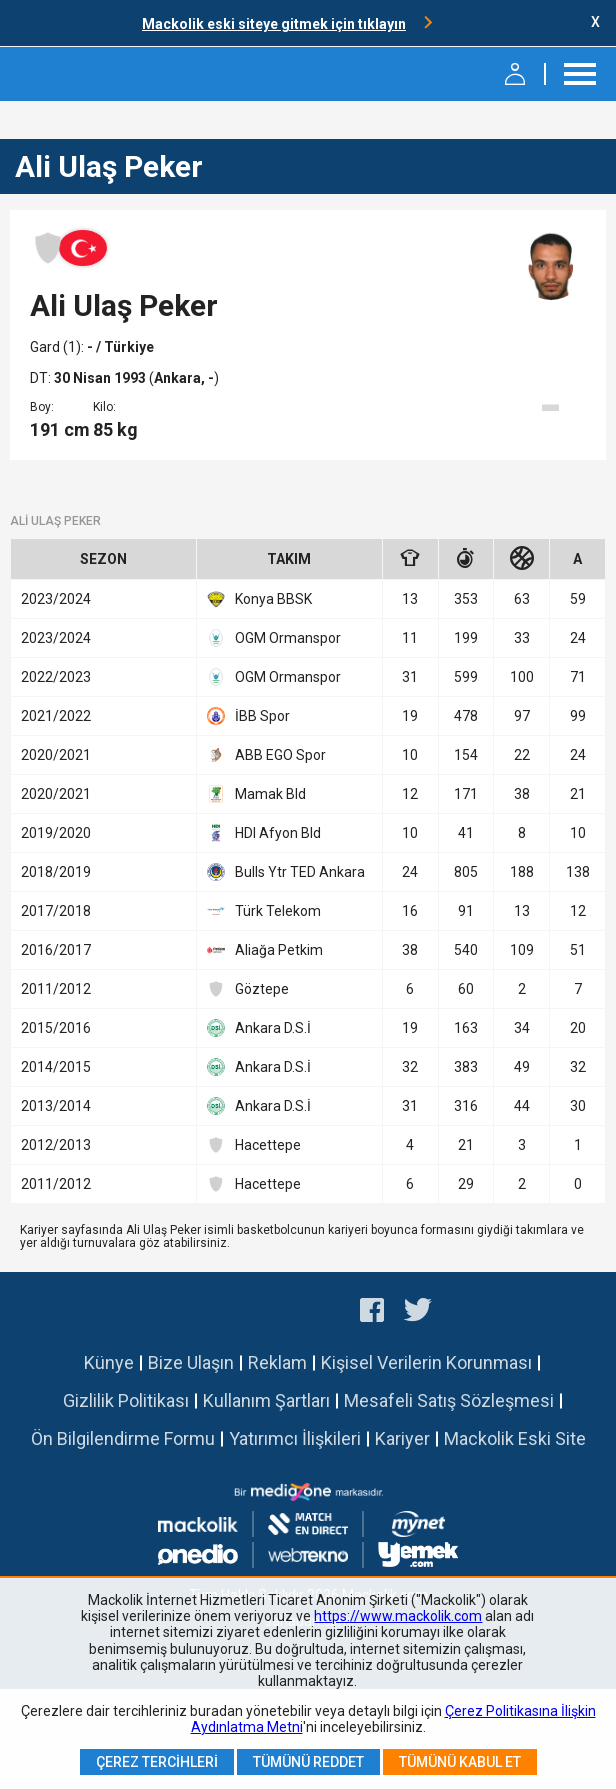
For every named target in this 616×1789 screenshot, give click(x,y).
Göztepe (248, 989)
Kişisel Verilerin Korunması (426, 1362)
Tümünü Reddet (308, 1762)
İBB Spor (248, 716)
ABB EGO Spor (266, 755)
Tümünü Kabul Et (460, 1762)
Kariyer (402, 1438)
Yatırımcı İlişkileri (295, 1438)
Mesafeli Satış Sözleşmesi (449, 1400)
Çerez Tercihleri (157, 1762)
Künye (109, 1362)
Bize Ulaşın (191, 1362)
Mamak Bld (256, 794)
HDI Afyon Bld (264, 833)
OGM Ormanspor (274, 638)
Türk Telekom (264, 911)
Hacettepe (254, 1145)
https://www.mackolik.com (398, 1616)
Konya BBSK (259, 599)
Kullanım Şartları (266, 1400)
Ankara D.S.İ (259, 1028)
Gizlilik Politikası (126, 1400)
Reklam (277, 1362)
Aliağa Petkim (265, 950)
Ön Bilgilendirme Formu (123, 1438)
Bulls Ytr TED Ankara (286, 872)
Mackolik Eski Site (515, 1438)
